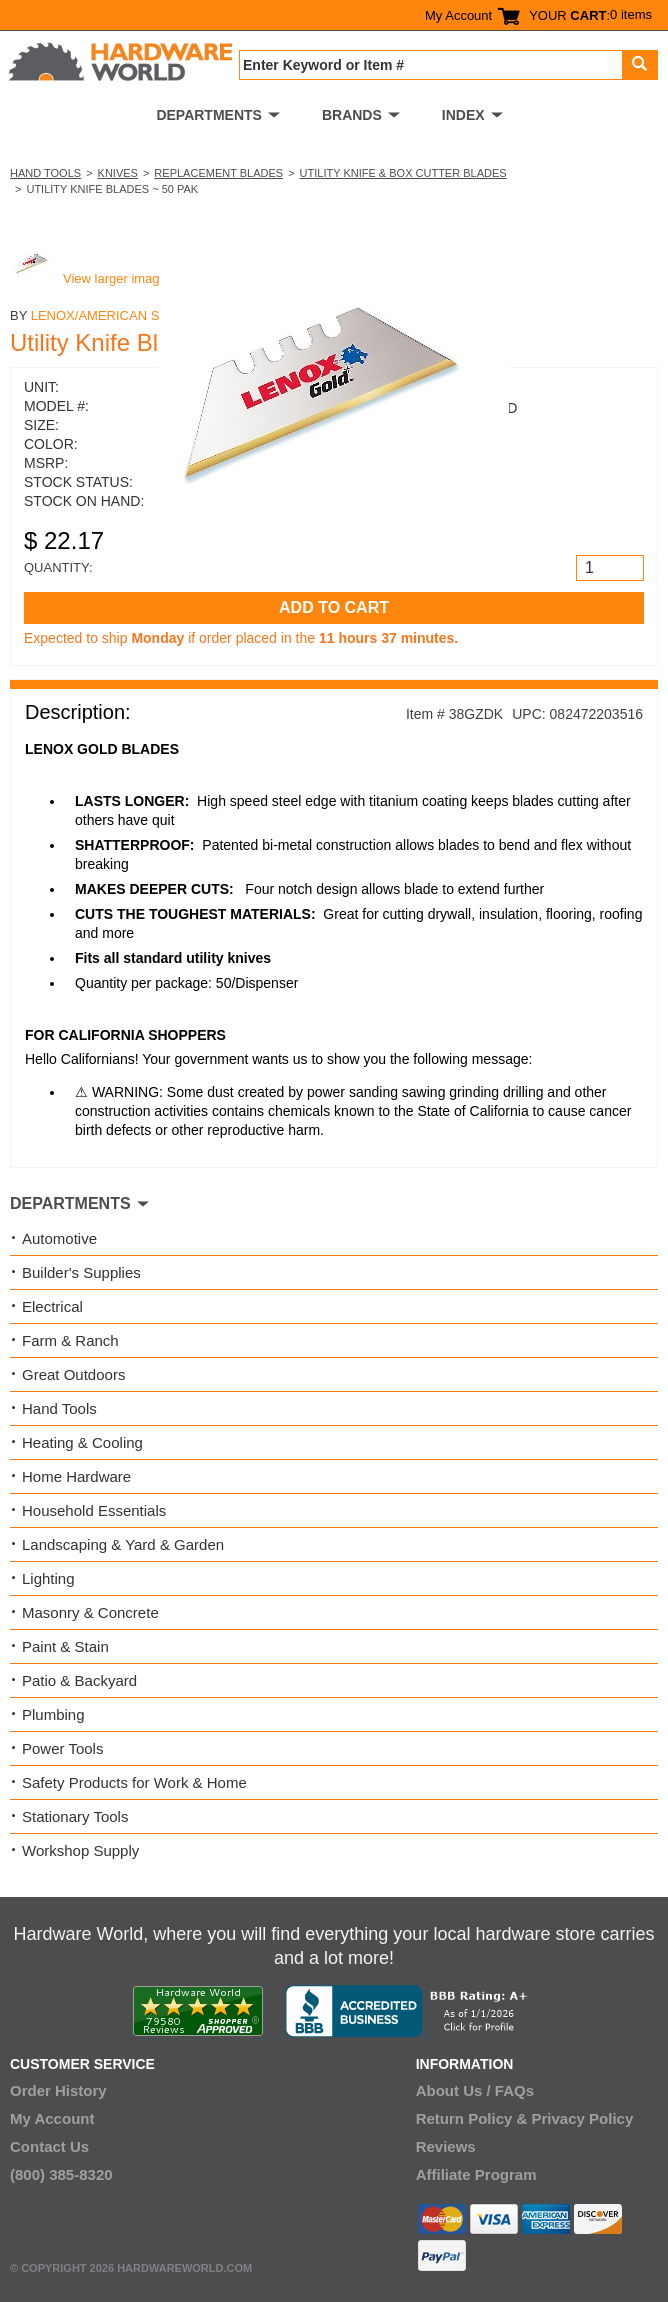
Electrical (52, 1306)
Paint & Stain (65, 1646)
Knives (118, 173)
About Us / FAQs (475, 2090)
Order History (58, 2090)
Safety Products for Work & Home (134, 1782)
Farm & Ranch (70, 1340)
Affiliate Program (476, 2174)
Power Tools (62, 1748)
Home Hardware (76, 1476)
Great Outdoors (73, 1374)
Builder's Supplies (81, 1272)
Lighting (48, 1578)
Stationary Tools (75, 1816)
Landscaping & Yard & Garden (123, 1544)
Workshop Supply (80, 1850)
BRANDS (352, 115)
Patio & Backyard (79, 1680)
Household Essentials (94, 1510)
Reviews (446, 2146)
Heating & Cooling (82, 1442)
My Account (458, 15)
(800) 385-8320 (61, 2174)
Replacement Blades (218, 173)
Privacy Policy (583, 2118)
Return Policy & (472, 2118)
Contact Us (49, 2146)
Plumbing (53, 1714)
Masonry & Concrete (90, 1612)
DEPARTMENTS (209, 115)
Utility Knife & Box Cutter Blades (403, 173)
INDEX (463, 115)
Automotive (59, 1238)
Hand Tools (45, 173)
